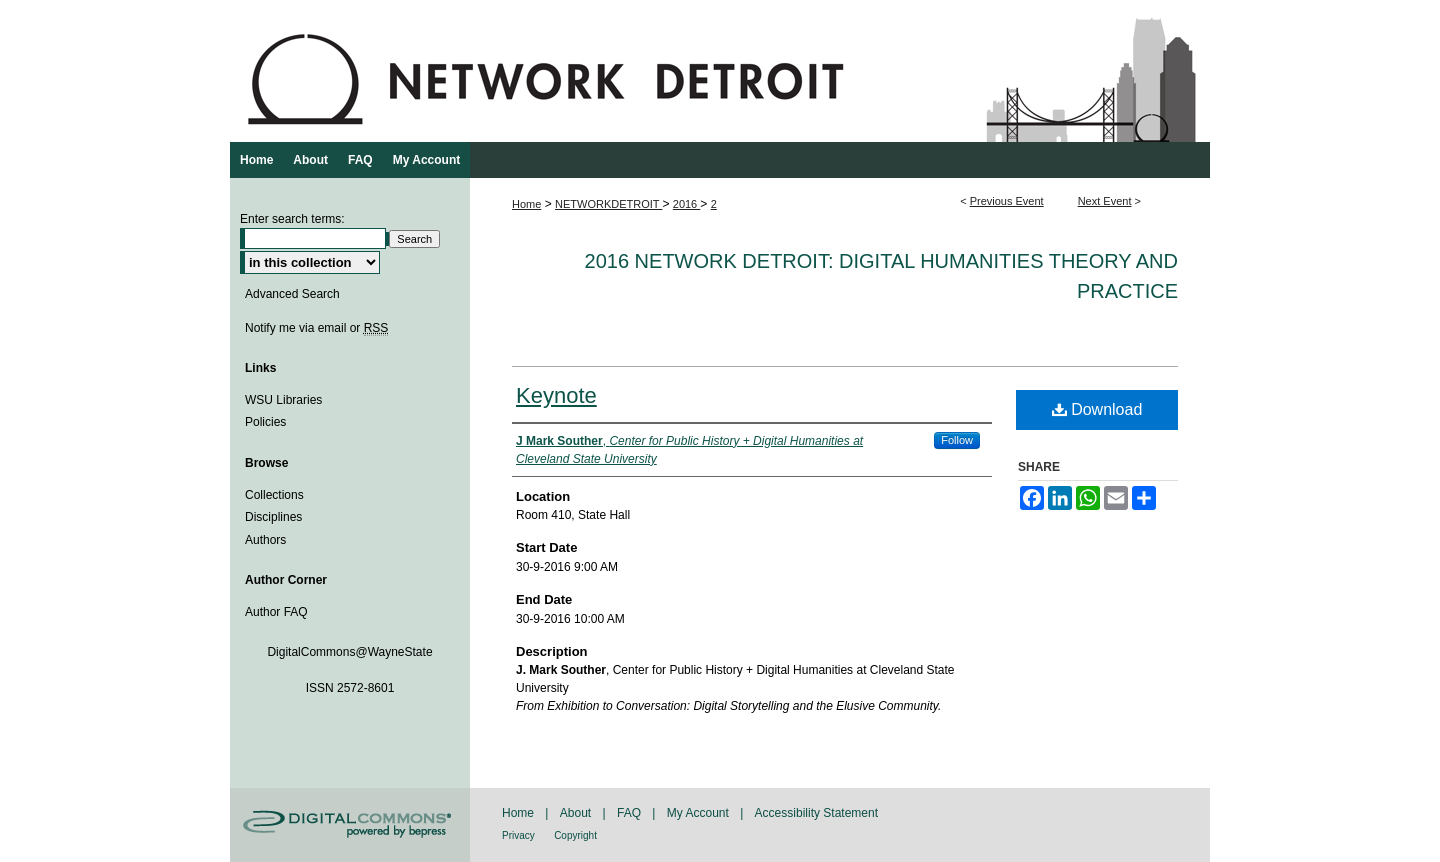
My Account (698, 813)
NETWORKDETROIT (608, 204)
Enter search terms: (292, 219)
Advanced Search (292, 294)
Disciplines (273, 517)
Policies (265, 422)
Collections (274, 495)
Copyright (575, 835)
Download (1097, 409)
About (575, 813)
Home (526, 204)
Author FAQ (276, 612)
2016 (687, 204)
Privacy (518, 835)
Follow (957, 440)
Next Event (1105, 201)
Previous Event (1007, 201)
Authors (265, 540)
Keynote (556, 395)
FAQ (629, 813)
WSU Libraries (283, 400)
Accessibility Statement (816, 813)
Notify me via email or (316, 328)
